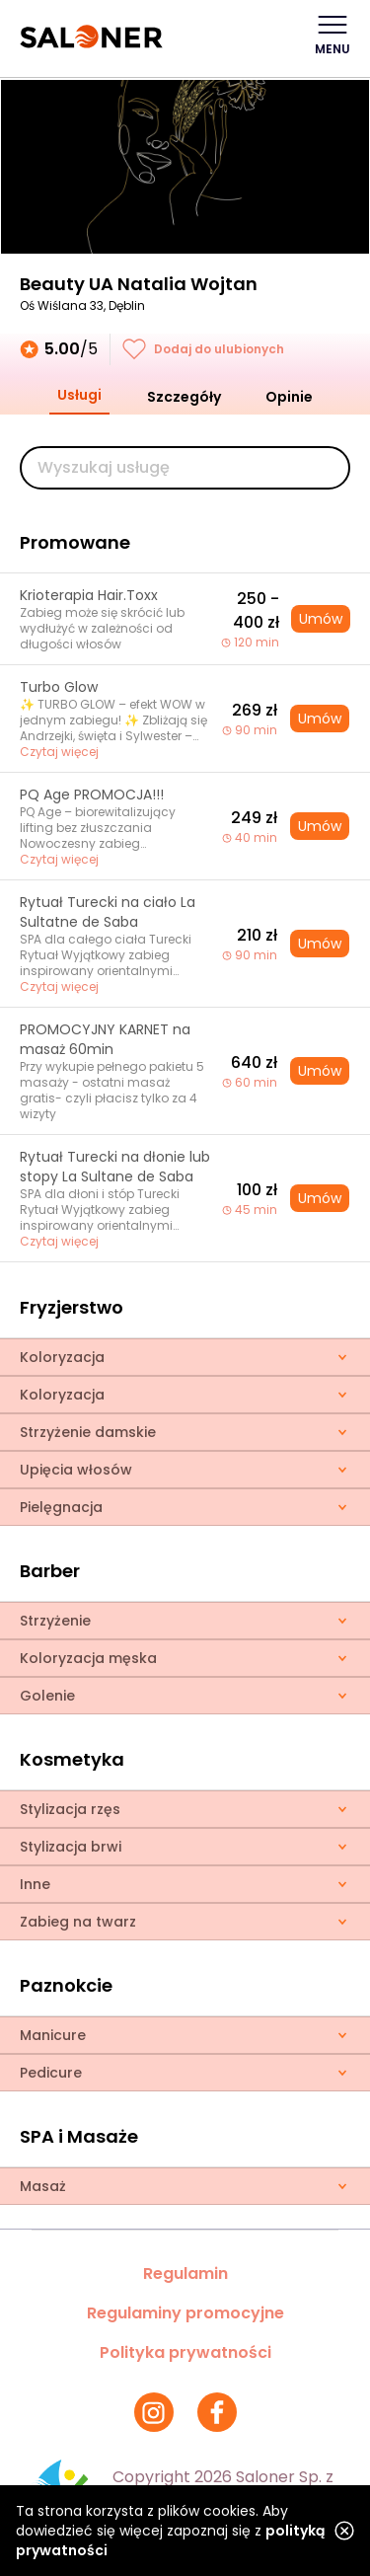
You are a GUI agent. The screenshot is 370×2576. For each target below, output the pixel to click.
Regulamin (185, 2273)
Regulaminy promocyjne (185, 2313)
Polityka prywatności (185, 2352)
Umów (320, 619)
